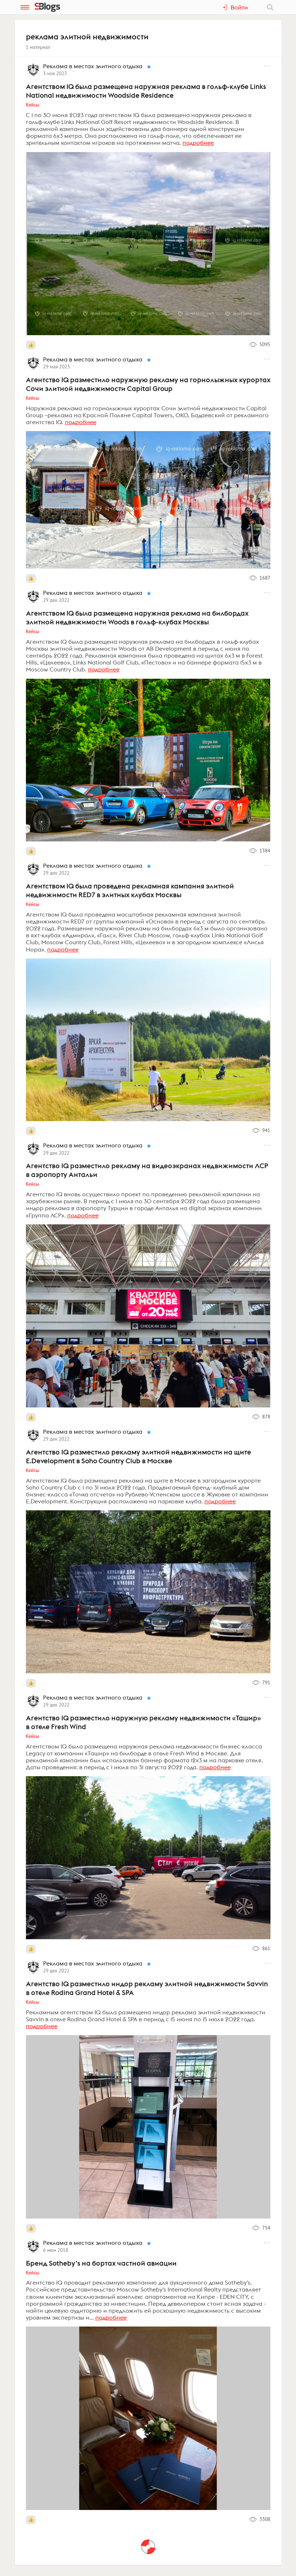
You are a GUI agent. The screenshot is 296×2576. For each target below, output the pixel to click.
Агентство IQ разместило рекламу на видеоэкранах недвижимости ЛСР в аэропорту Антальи (147, 1170)
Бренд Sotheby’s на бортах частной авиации (101, 2263)
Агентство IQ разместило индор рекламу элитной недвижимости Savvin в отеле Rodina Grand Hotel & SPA (147, 1988)
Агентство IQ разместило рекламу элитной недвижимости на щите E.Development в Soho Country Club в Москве (138, 1456)
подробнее (198, 142)
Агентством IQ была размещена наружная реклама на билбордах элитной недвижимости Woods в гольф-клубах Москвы (137, 617)
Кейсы (32, 104)
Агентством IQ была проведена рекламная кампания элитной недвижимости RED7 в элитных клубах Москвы (130, 890)
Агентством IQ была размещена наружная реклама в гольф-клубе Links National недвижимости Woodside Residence (146, 91)
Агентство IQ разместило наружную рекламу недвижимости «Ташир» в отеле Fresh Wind (143, 1722)
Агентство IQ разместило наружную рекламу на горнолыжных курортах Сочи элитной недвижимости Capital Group (148, 384)
